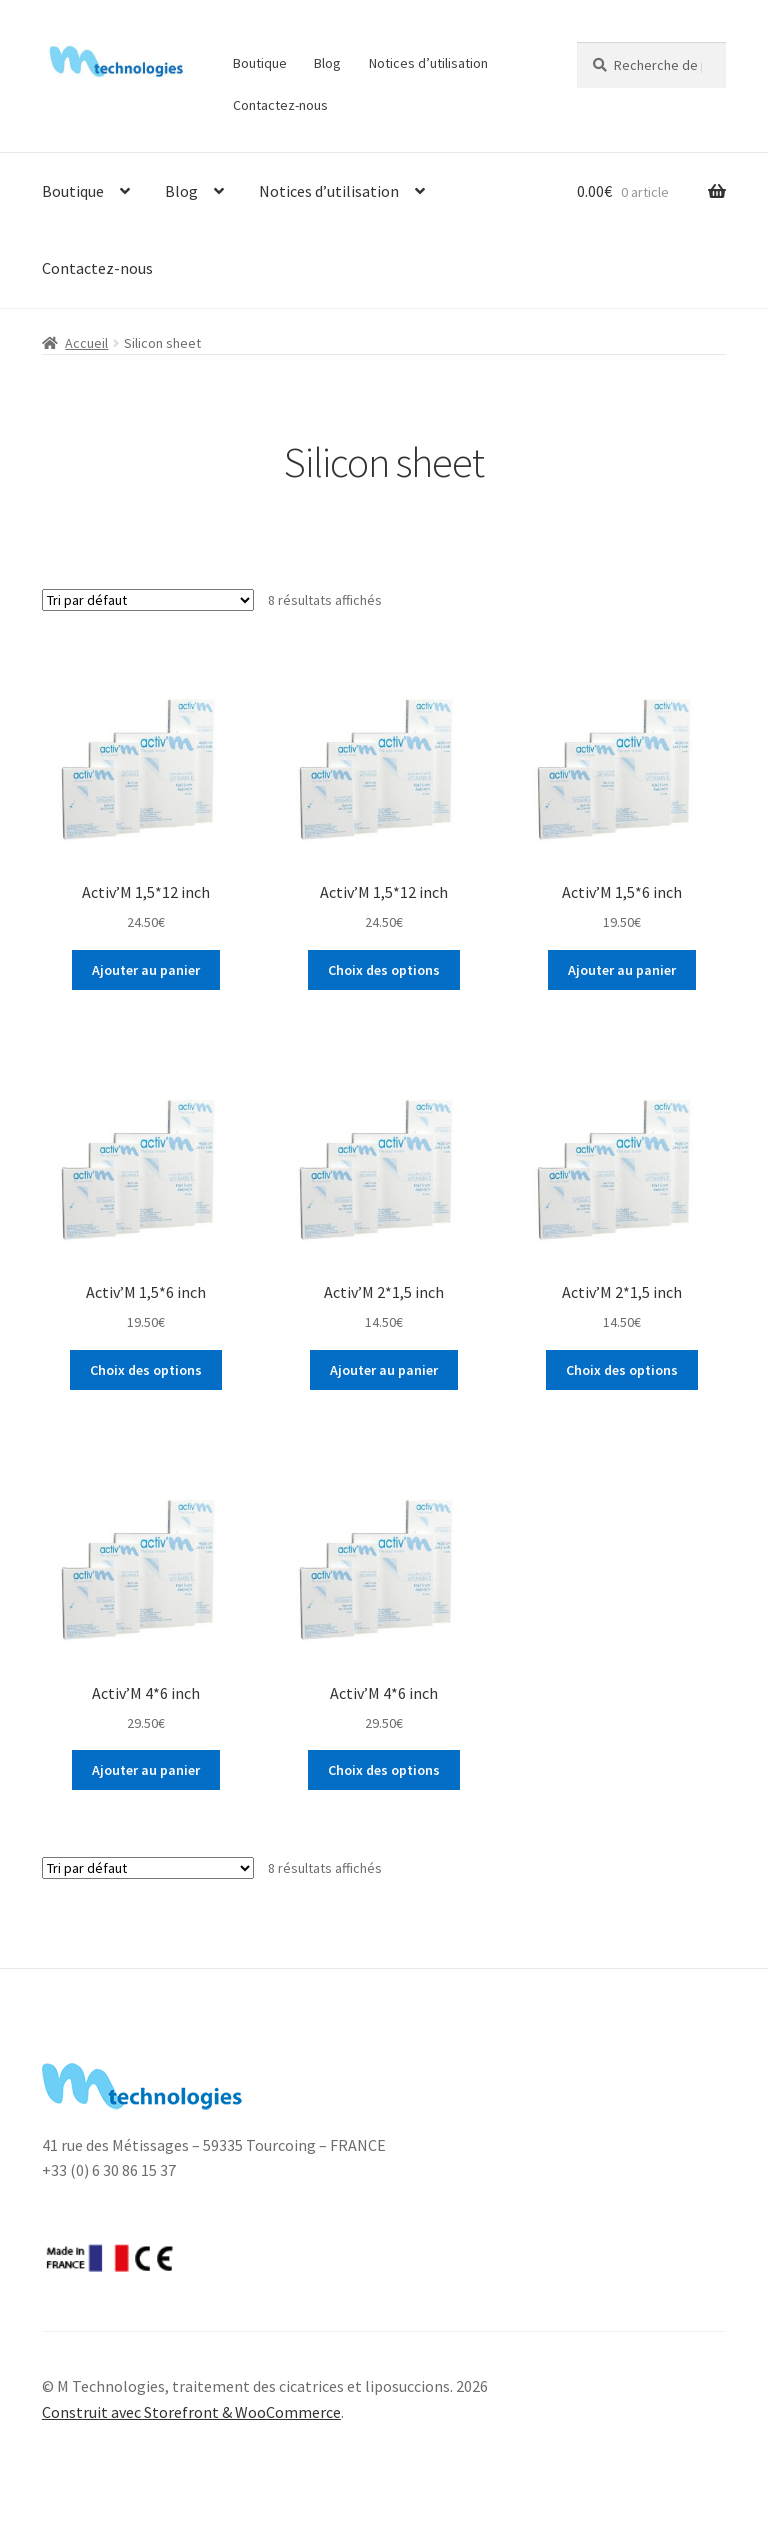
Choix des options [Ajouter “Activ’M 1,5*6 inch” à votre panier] (146, 1370)
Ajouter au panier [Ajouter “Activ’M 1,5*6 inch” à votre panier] (622, 970)
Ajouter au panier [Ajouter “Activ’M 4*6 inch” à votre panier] (146, 1770)
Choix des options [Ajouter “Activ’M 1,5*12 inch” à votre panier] (384, 970)
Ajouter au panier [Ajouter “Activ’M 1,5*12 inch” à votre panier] (146, 970)
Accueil (86, 343)
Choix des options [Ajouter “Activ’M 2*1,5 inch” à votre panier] (622, 1370)
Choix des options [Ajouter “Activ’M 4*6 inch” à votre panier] (384, 1770)
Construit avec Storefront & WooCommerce (191, 2412)
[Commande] (148, 600)
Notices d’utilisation (428, 63)
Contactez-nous (280, 105)
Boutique (260, 63)
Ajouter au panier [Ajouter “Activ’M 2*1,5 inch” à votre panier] (384, 1370)
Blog (327, 63)
